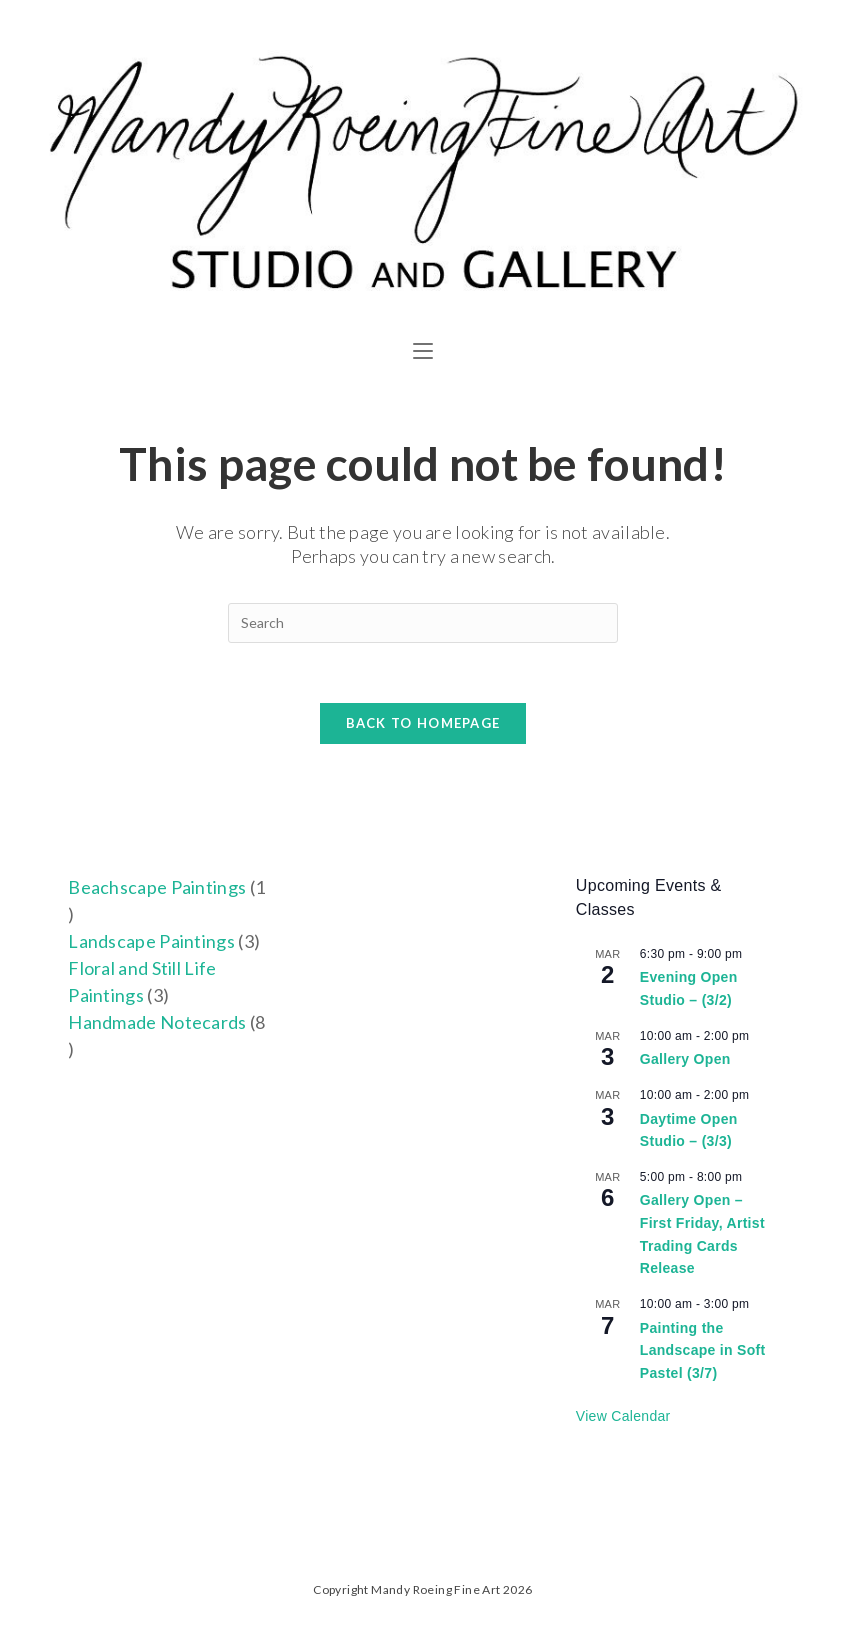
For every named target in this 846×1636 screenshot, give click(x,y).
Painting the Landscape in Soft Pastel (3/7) (703, 1350)
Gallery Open (685, 1059)
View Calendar (623, 1416)
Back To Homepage (423, 723)
